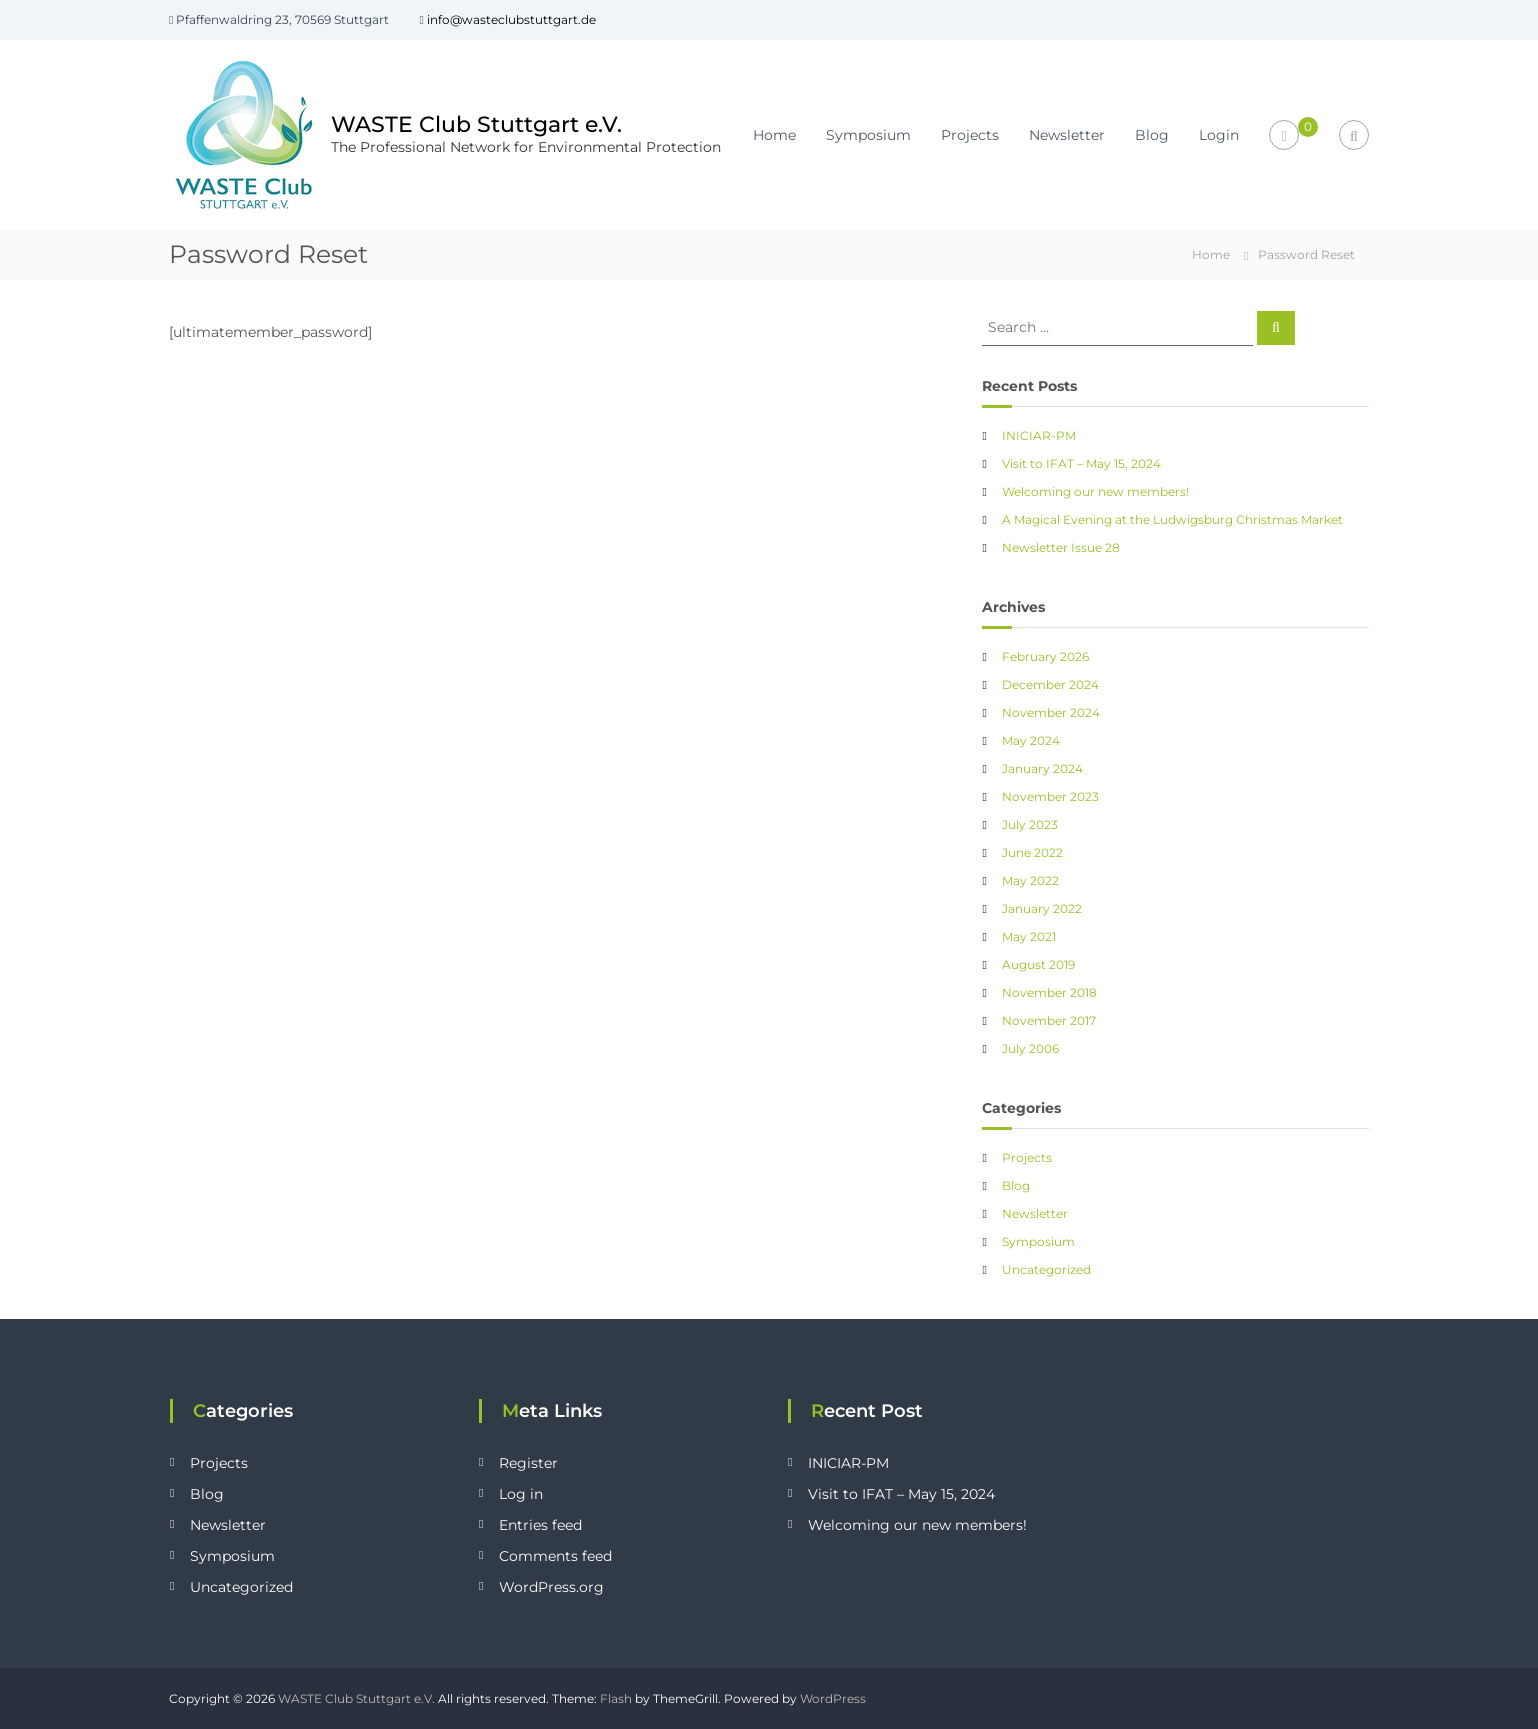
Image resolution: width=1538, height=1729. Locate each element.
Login (1219, 135)
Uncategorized (1046, 1269)
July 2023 (1030, 824)
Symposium (868, 135)
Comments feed (555, 1556)
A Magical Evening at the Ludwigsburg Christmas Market (1172, 519)
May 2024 (1031, 740)
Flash (616, 1698)
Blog (1152, 135)
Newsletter (1067, 135)
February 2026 (1045, 656)
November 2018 (1049, 992)
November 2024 (1051, 712)
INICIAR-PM (1039, 435)
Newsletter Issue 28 (1061, 547)
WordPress (833, 1698)
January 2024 (1042, 768)
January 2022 (1042, 908)
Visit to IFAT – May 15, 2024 (1081, 463)
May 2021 (1029, 936)
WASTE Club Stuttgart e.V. (476, 123)
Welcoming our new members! (1095, 491)
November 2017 (1049, 1020)
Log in (521, 1494)
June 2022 (1032, 852)
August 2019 (1038, 964)
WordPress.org (551, 1587)
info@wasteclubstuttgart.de (511, 19)
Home (774, 135)
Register (528, 1463)
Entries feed (540, 1525)
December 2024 (1050, 684)
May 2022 (1030, 880)
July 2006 (1030, 1048)
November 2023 (1050, 796)
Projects (970, 135)
